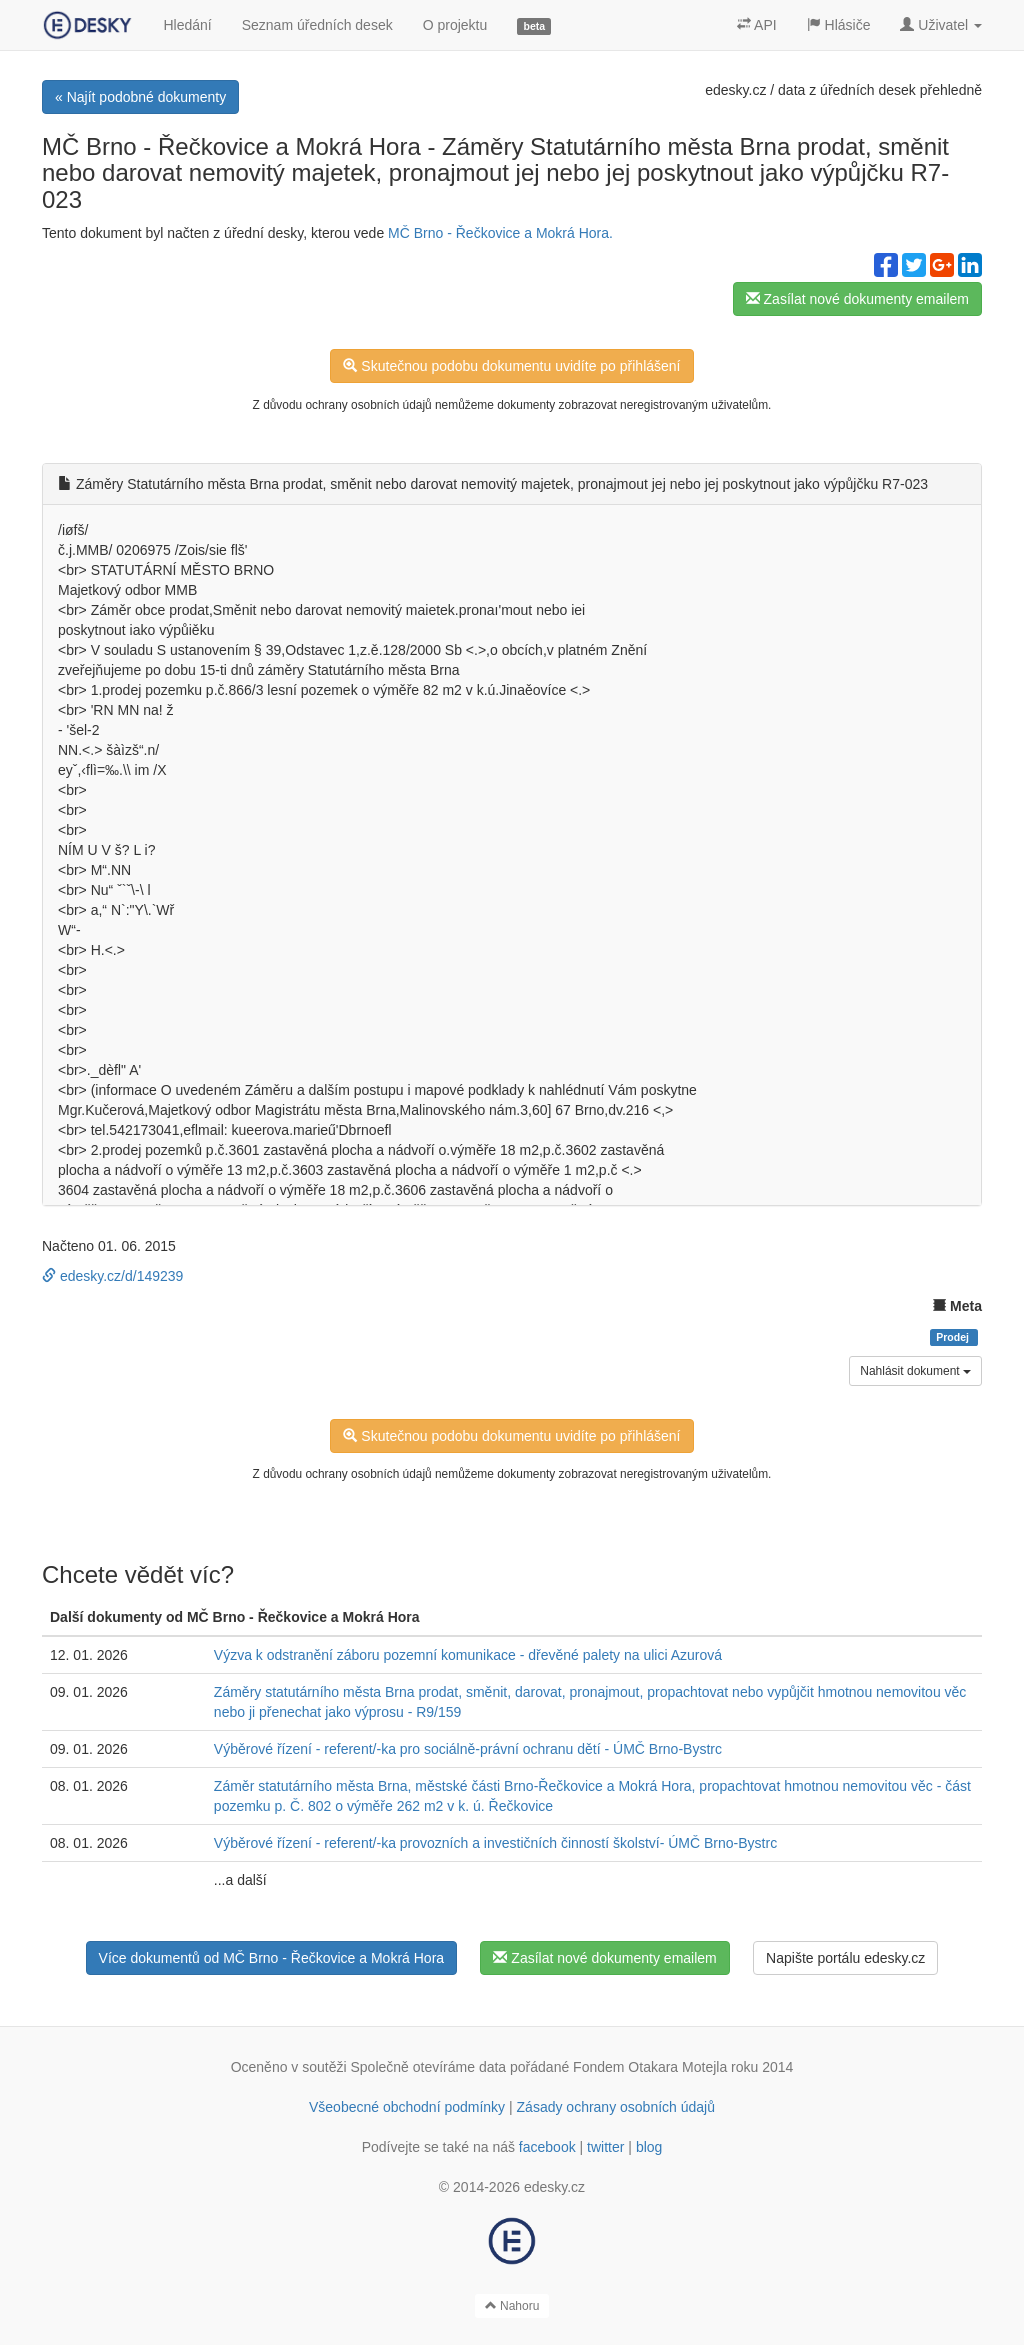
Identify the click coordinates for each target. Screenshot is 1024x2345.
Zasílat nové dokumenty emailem (857, 299)
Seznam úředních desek (317, 25)
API (757, 25)
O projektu (455, 25)
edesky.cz (735, 90)
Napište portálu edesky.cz (845, 1958)
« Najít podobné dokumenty (140, 97)
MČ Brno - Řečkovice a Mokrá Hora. (500, 233)
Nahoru (512, 2306)
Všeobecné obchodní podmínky (407, 2107)
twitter (605, 2147)
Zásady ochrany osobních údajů (616, 2107)
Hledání (187, 25)
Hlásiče (839, 25)
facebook (547, 2147)
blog (649, 2147)
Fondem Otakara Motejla (650, 2067)
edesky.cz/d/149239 (112, 1276)
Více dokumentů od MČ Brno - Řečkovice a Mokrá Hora (271, 1958)
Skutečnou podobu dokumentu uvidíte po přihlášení (511, 366)
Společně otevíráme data (429, 2067)
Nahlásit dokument (915, 1371)
